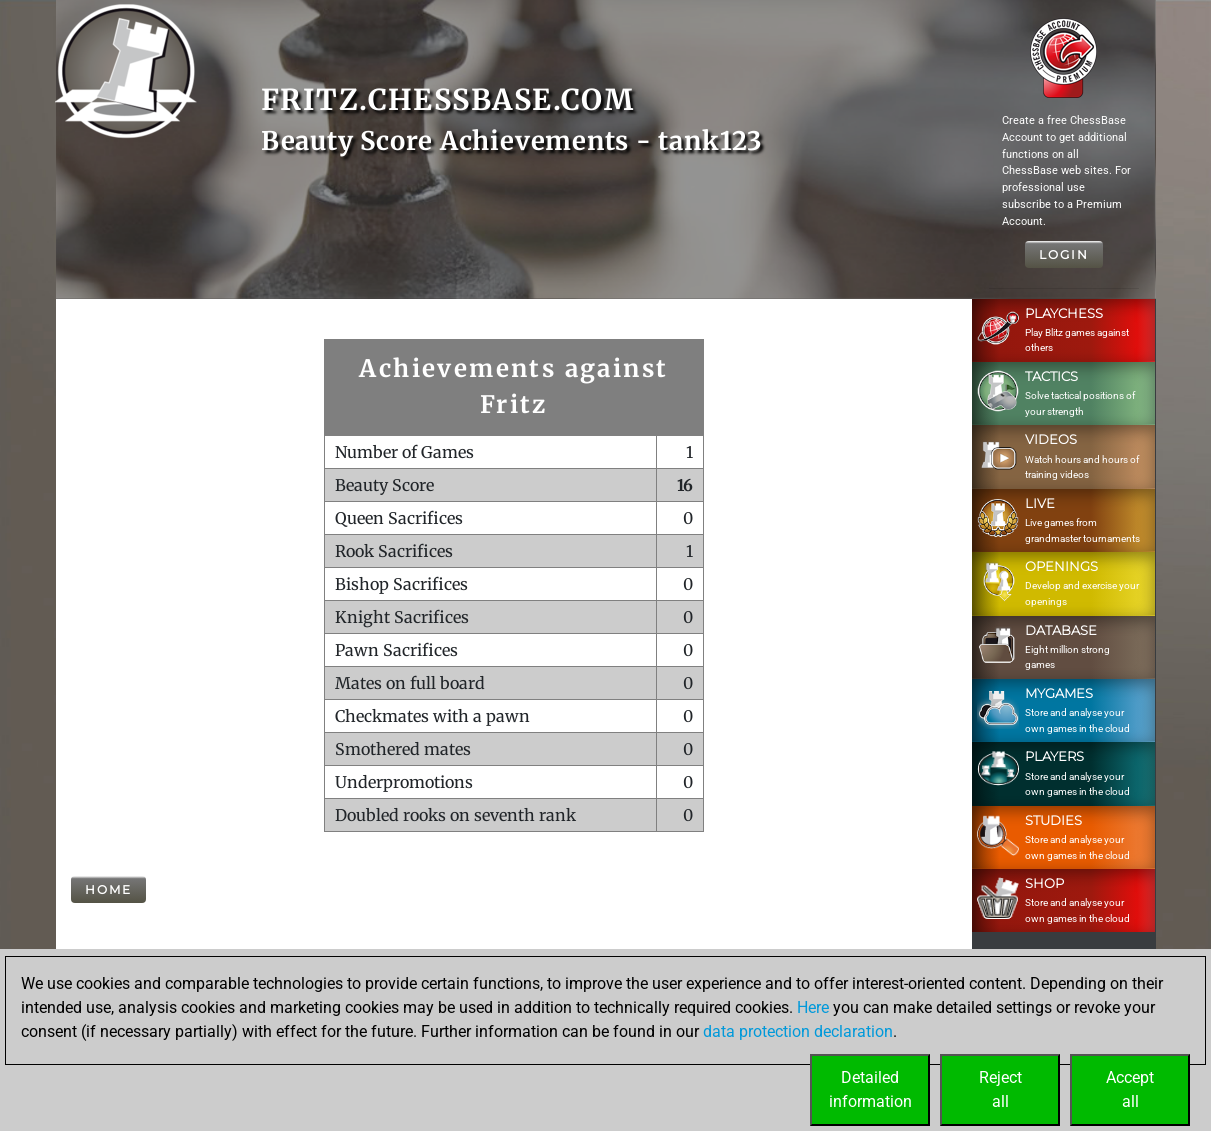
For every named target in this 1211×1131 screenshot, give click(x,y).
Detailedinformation (870, 1089)
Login (1064, 254)
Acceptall (1130, 1089)
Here (813, 1007)
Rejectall (1000, 1089)
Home (108, 889)
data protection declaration (798, 1031)
